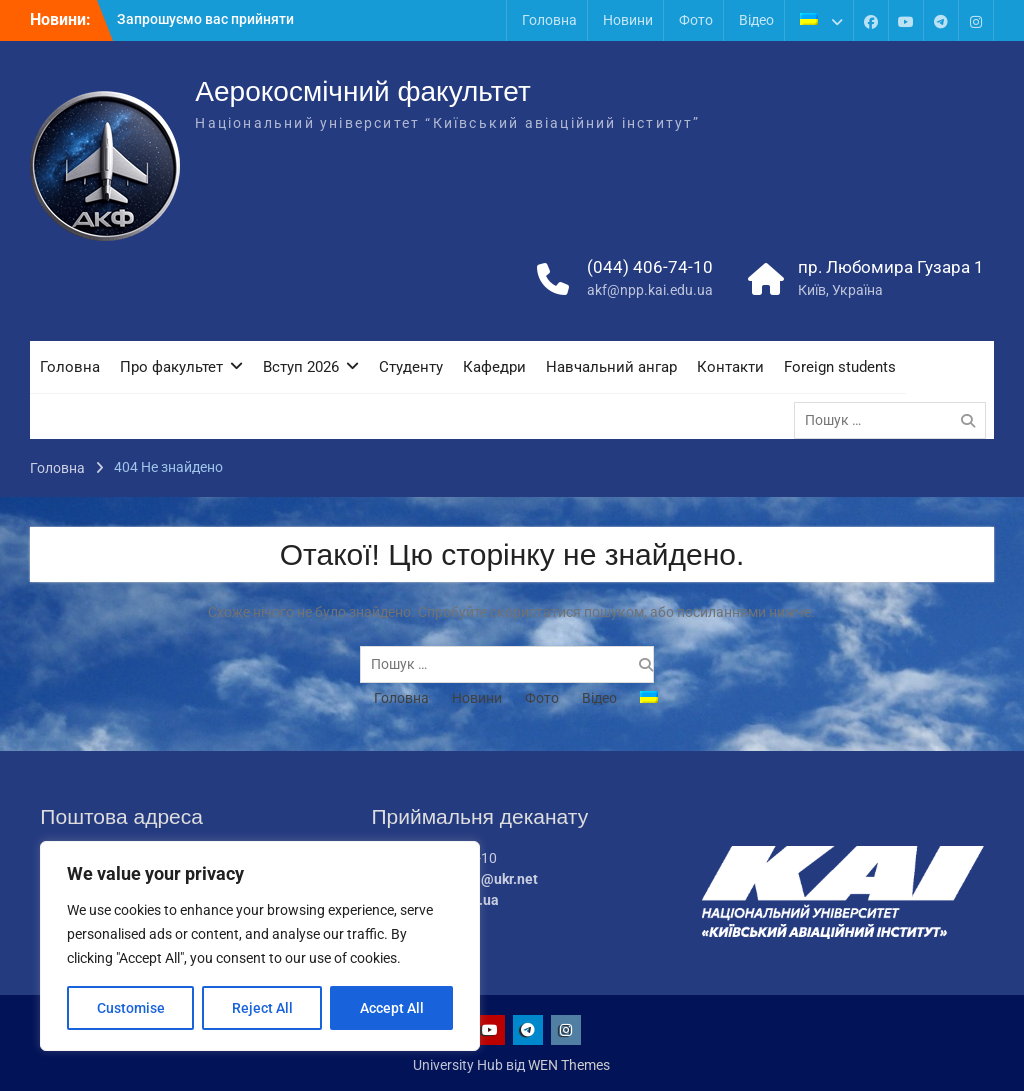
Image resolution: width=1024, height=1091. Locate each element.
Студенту (411, 367)
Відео (756, 20)
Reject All (262, 1008)
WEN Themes (569, 1065)
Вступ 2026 (301, 367)
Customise (131, 1008)
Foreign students (840, 367)
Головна (549, 20)
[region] (260, 946)
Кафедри (494, 367)
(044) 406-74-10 (650, 267)
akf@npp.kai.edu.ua (650, 290)
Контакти (730, 367)
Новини (628, 20)
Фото (696, 20)
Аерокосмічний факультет (362, 91)
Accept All (392, 1008)
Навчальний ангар (611, 367)
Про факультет (171, 367)
